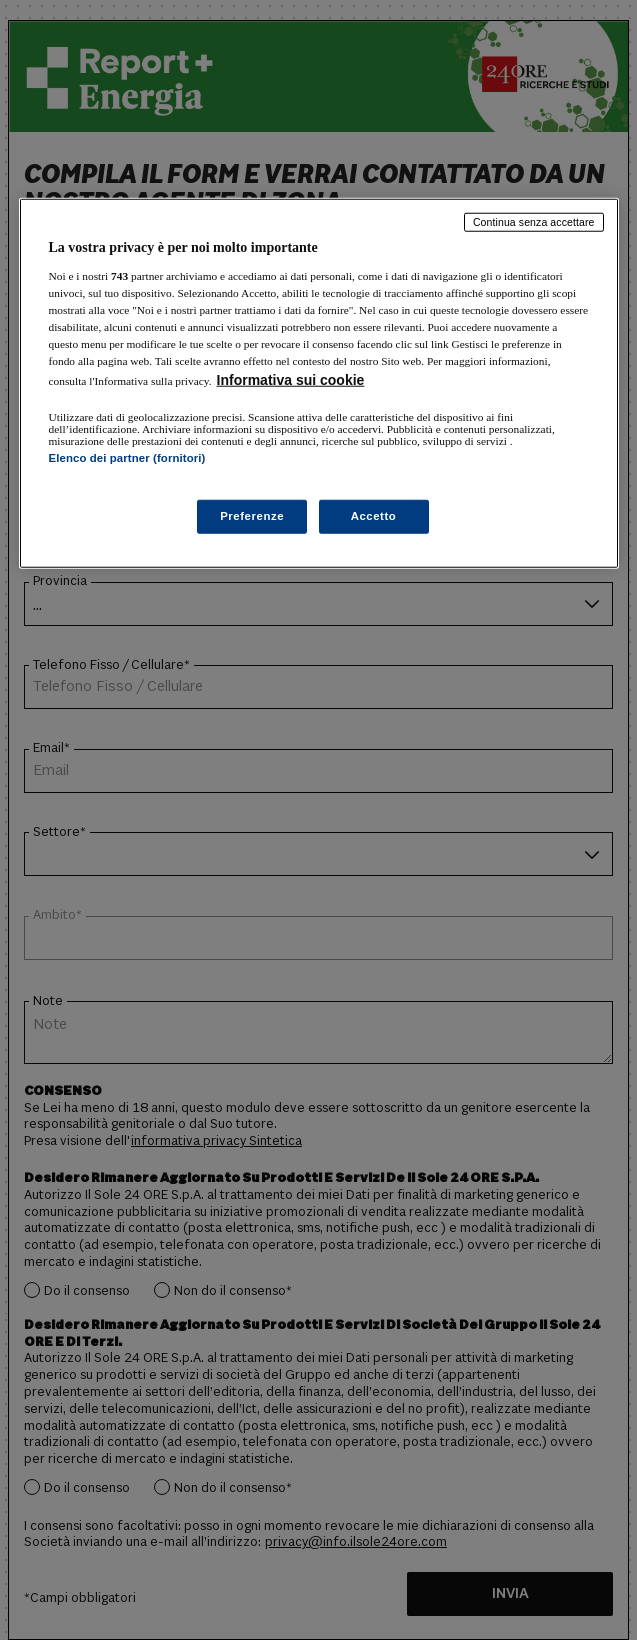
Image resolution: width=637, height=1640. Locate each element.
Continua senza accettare (534, 222)
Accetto (374, 516)
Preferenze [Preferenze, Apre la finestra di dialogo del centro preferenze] (252, 516)
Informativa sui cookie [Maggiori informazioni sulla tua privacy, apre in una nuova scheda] (291, 380)
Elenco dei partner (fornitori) (127, 458)
